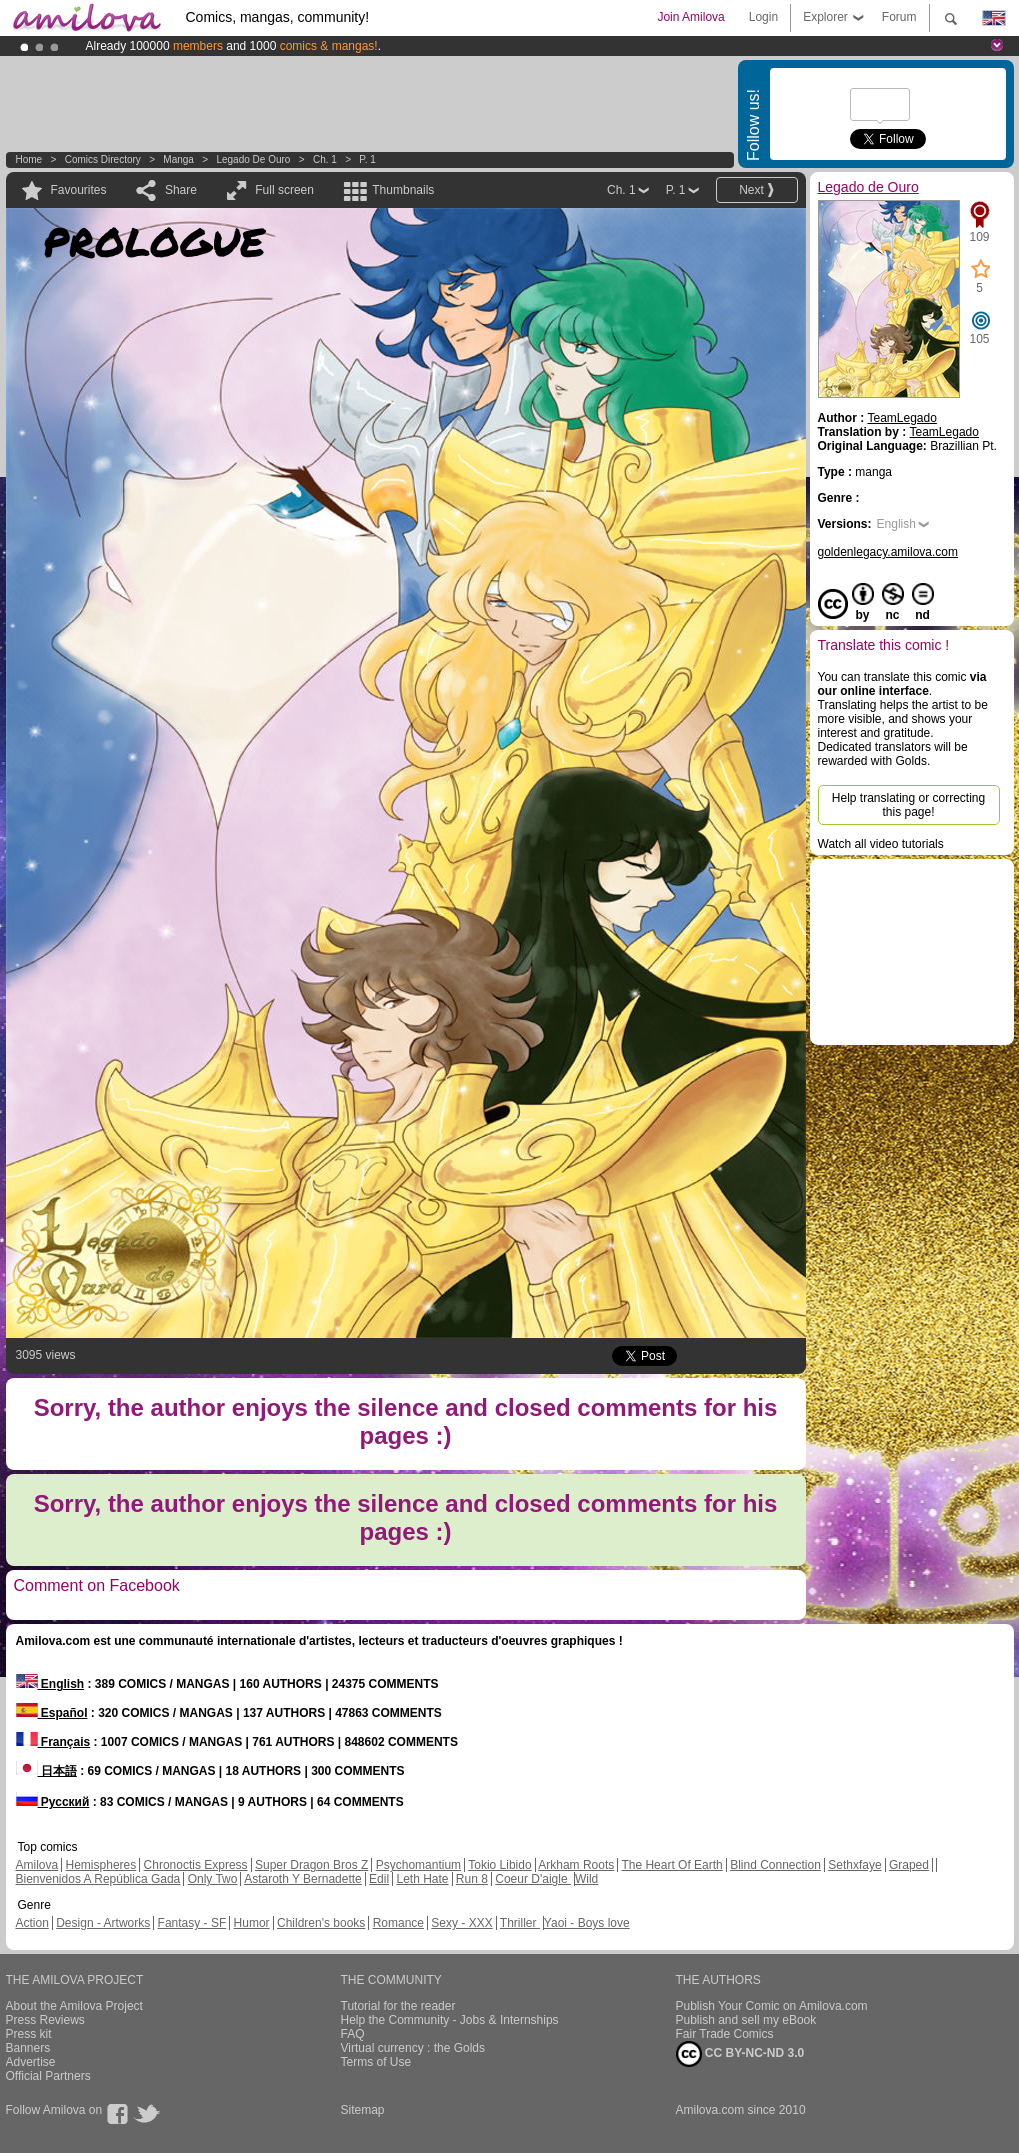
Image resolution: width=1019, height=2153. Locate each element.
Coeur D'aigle (533, 1879)
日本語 (46, 1771)
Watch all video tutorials (881, 844)
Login (763, 17)
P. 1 (367, 159)
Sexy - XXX (461, 1923)
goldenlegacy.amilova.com (888, 552)
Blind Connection (775, 1865)
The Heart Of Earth (671, 1865)
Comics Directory (103, 159)
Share (181, 190)
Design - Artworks (103, 1923)
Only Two (213, 1879)
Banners (28, 2048)
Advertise (31, 2062)
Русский (53, 1802)
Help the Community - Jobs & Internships (450, 2020)
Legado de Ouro (253, 159)
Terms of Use (376, 2062)
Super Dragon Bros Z (311, 1865)
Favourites (79, 190)
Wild (586, 1879)
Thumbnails (403, 190)
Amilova (37, 1865)
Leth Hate (422, 1879)
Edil (379, 1879)
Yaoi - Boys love (587, 1923)
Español (52, 1713)
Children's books (321, 1923)
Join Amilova (690, 17)
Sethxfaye (854, 1865)
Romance (398, 1923)
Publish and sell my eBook (746, 2020)
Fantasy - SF (192, 1923)
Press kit (29, 2034)
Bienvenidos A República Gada (98, 1879)
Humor (252, 1923)
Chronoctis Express (196, 1865)
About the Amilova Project (74, 2006)
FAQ (353, 2034)
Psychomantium (418, 1865)
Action (32, 1923)
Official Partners (48, 2076)
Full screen (284, 190)
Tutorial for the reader (398, 2006)
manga (178, 159)
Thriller (520, 1923)
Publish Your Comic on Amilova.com (772, 2006)
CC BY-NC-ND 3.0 (740, 2054)
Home (29, 159)
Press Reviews (45, 2020)
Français (53, 1742)
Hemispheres (101, 1865)
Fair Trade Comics (725, 2034)
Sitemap (363, 2110)
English (896, 524)
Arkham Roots (576, 1865)
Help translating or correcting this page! (908, 805)
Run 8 (472, 1879)
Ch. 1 (325, 159)
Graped (909, 1865)
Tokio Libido (499, 1865)
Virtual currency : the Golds (413, 2048)
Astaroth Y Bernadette (303, 1879)
